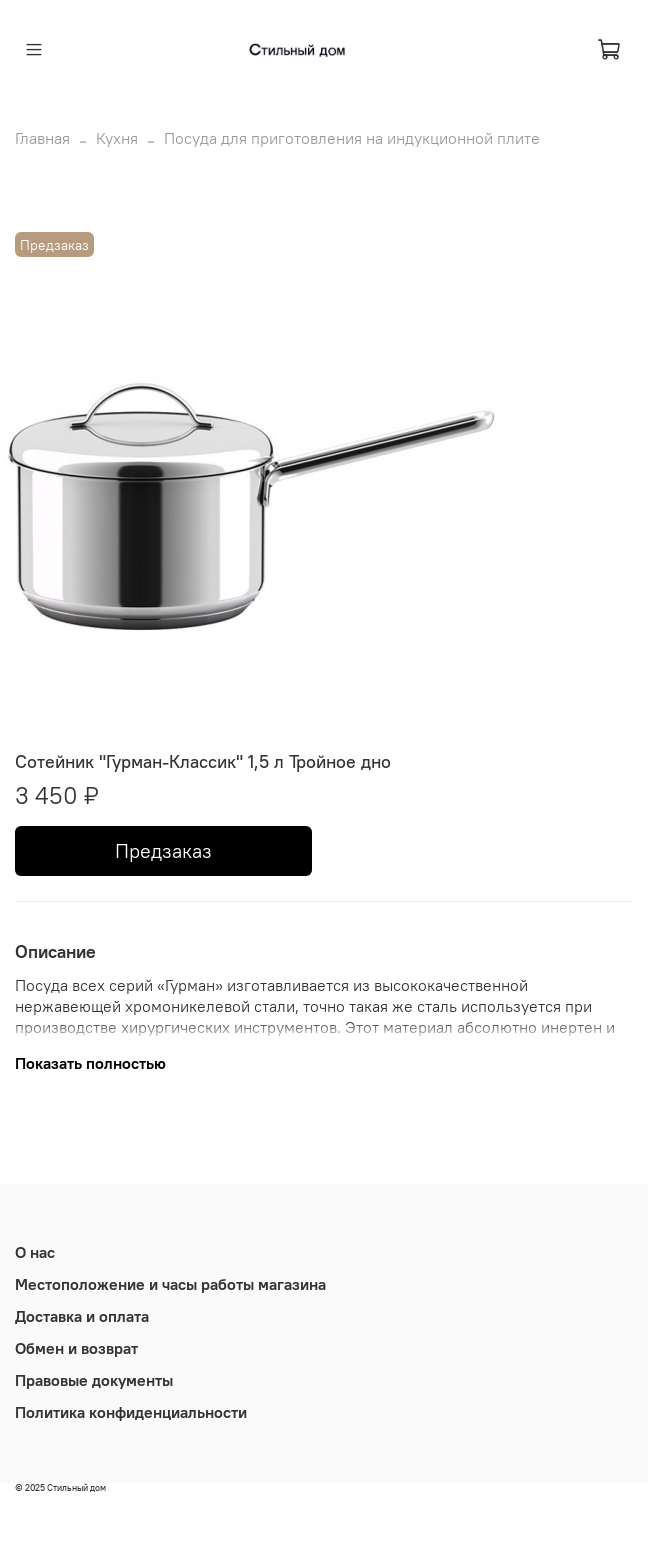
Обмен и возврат (76, 1348)
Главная (42, 138)
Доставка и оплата (82, 1316)
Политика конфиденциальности (131, 1412)
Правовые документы (94, 1380)
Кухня (117, 138)
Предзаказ (163, 850)
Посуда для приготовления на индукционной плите (352, 138)
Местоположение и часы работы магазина (170, 1284)
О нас (35, 1252)
